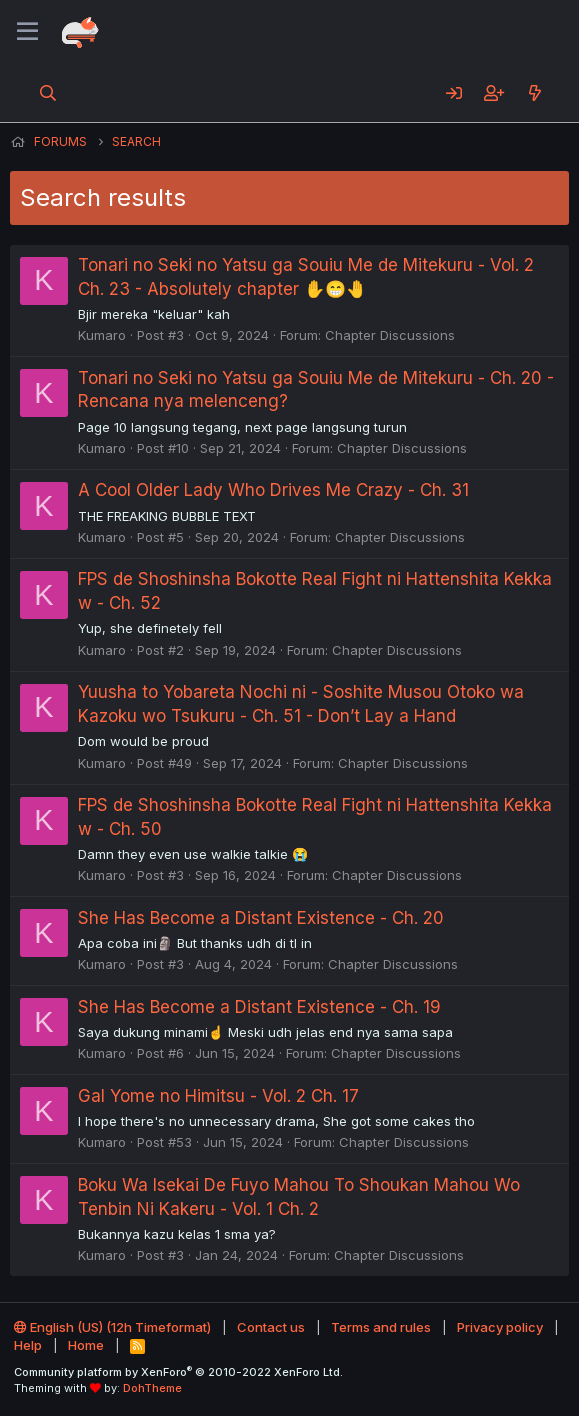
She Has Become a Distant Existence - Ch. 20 (261, 918)
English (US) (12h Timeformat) (112, 1327)
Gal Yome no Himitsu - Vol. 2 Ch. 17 (218, 1096)
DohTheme (152, 1388)
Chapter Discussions (390, 335)
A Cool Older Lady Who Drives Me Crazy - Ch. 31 (273, 490)
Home (86, 1345)
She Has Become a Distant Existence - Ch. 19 (259, 1007)
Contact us (271, 1327)
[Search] (48, 93)
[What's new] (534, 93)
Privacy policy (500, 1327)
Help (28, 1345)
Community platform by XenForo (178, 1372)
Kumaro (102, 335)
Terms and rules (381, 1327)
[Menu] (27, 32)
